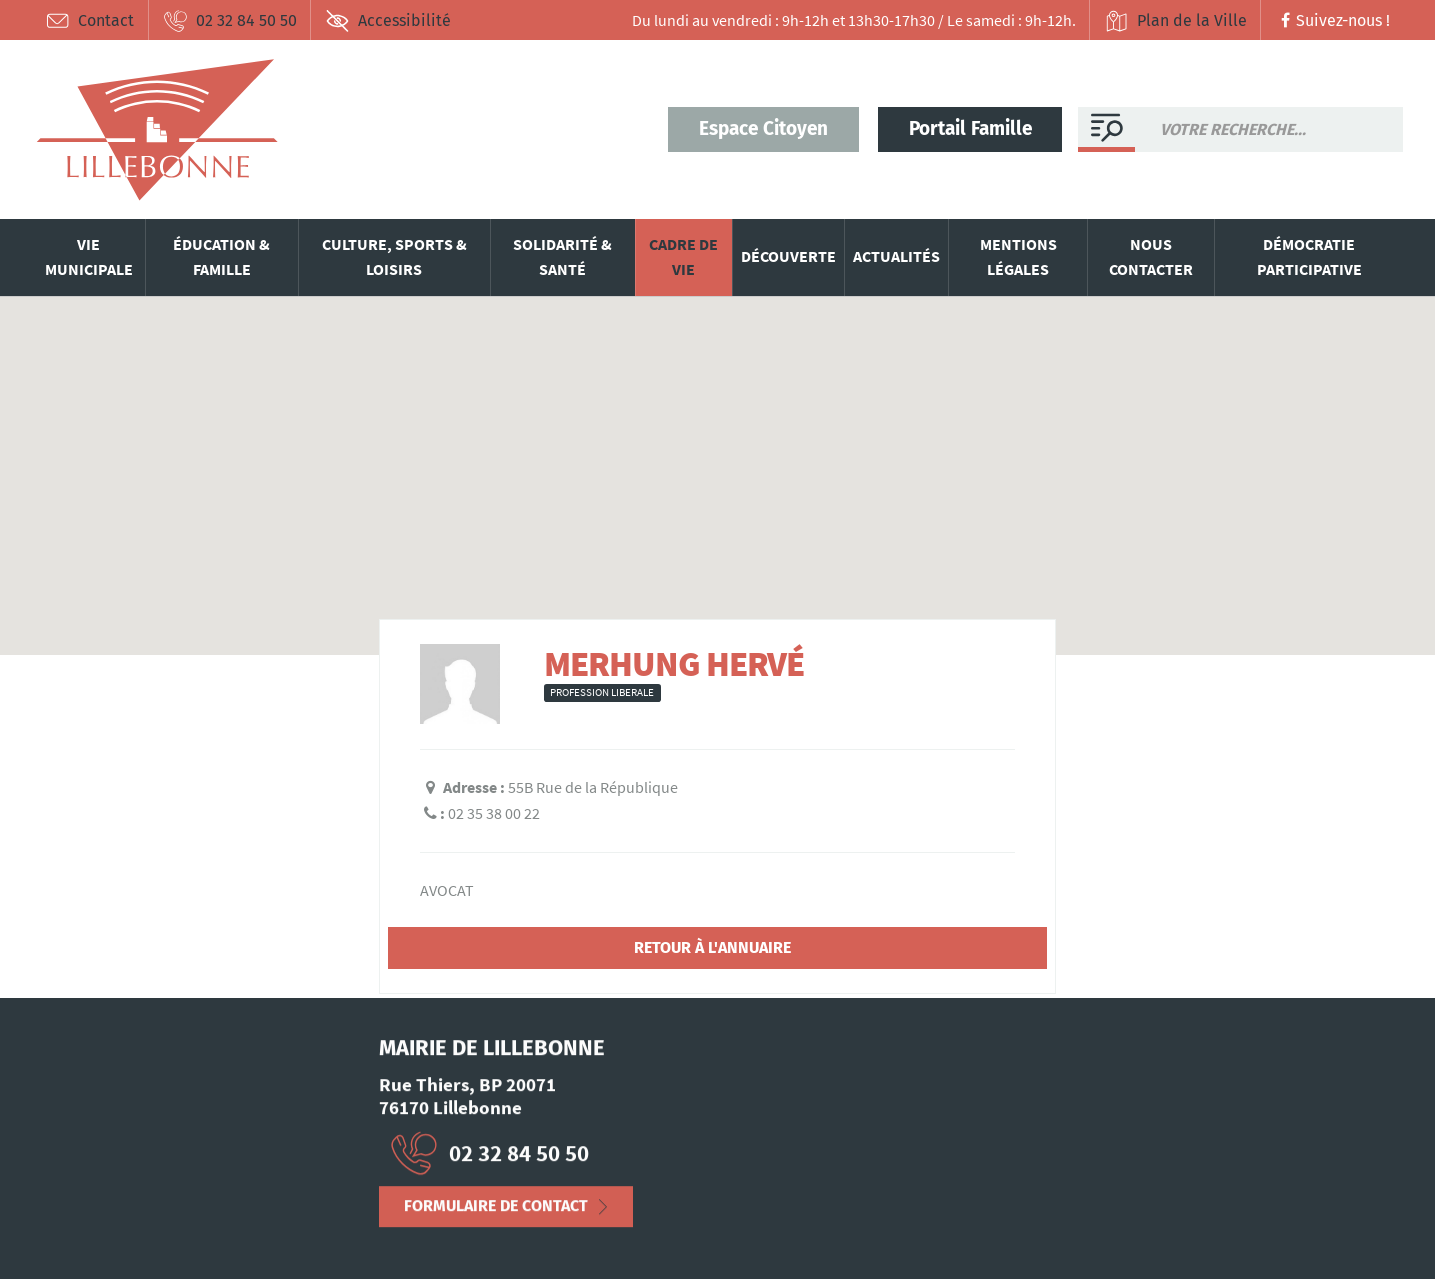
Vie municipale (89, 257)
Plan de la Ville (1175, 21)
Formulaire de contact (496, 1213)
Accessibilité (388, 21)
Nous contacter (1151, 257)
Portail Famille (970, 128)
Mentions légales (1018, 257)
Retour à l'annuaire (712, 947)
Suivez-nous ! (1332, 20)
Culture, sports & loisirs (394, 257)
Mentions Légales (92, 1233)
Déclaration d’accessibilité (252, 1233)
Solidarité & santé (562, 257)
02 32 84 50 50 (230, 21)
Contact (90, 21)
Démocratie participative (1309, 257)
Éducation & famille (221, 257)
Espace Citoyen (763, 128)
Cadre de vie (683, 257)
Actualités (896, 256)
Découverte (788, 256)
